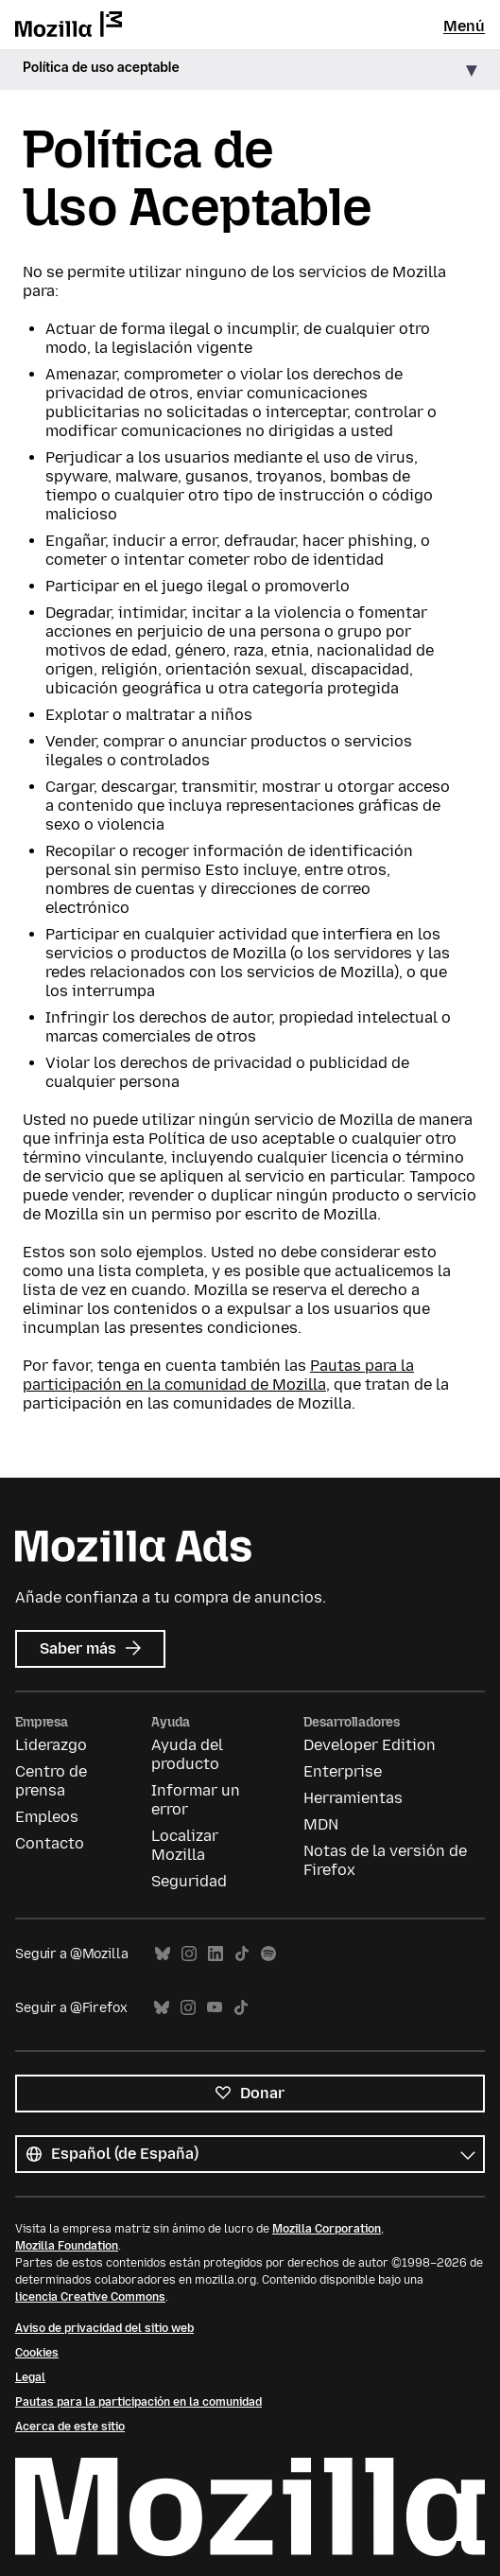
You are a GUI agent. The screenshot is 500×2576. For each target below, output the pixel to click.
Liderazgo (51, 1745)
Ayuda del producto (187, 1754)
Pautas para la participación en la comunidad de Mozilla (218, 1375)
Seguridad (189, 1881)
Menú (464, 26)
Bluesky (162, 1954)
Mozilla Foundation (66, 2245)
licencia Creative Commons (90, 2297)
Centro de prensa (51, 1780)
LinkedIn (215, 1954)
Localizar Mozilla (184, 1845)
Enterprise (342, 1771)
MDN (320, 1824)
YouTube (214, 2008)
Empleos (46, 1817)
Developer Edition (369, 1745)
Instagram (189, 1954)
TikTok (242, 1954)
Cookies (37, 2352)
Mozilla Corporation (326, 2228)
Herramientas (353, 1798)
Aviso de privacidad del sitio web (104, 2328)
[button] (250, 70)
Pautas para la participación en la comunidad (138, 2402)
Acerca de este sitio (70, 2426)
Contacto (49, 1843)
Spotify (268, 1954)
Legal (30, 2377)
